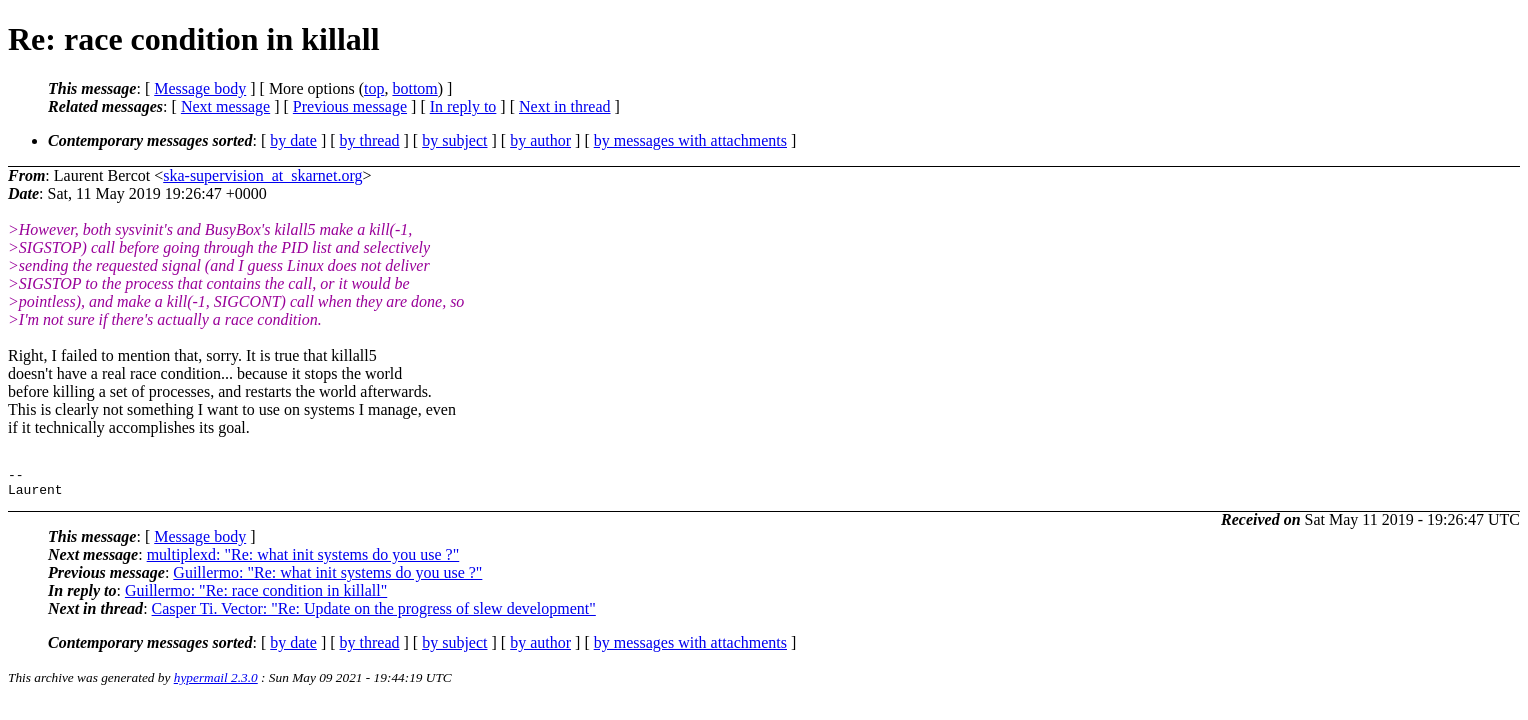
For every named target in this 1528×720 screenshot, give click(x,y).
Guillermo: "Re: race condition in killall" (256, 596)
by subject (454, 140)
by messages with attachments (690, 140)
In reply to (463, 106)
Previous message (350, 106)
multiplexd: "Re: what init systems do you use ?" (303, 560)
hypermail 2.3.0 (216, 683)
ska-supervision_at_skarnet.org (262, 175)
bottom (414, 88)
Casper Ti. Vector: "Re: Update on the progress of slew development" (374, 614)
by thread (370, 140)
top (374, 88)
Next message (225, 106)
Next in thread (565, 106)
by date (293, 140)
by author (540, 140)
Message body (200, 88)
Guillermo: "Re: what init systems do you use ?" (327, 578)
